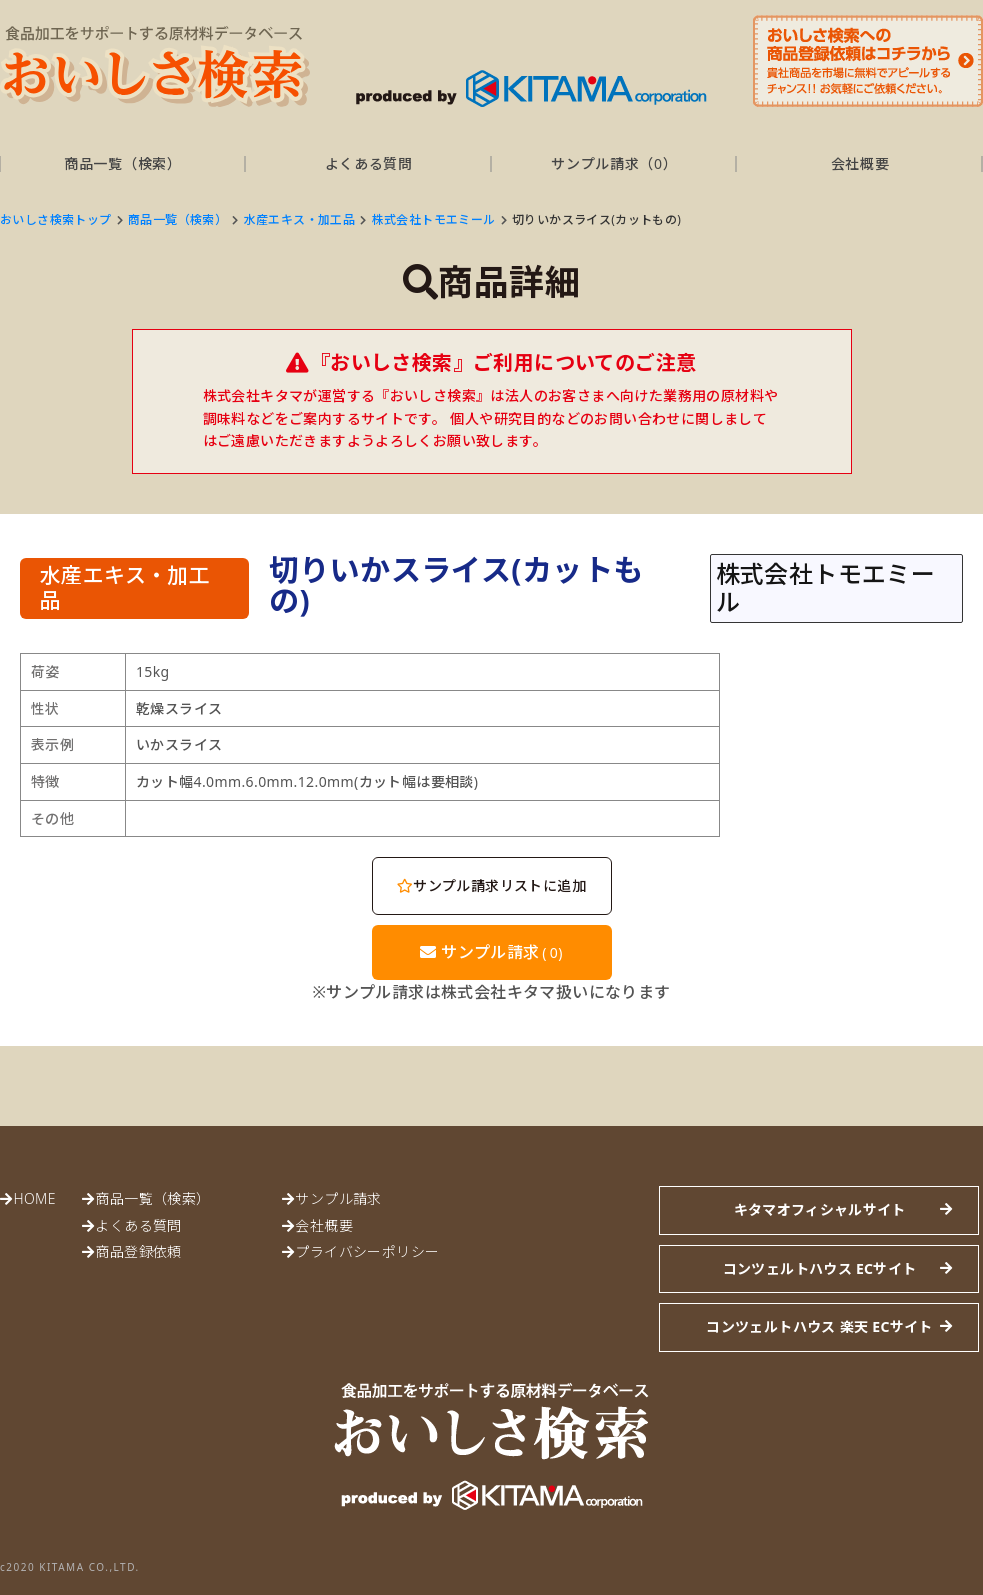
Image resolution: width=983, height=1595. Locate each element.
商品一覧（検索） (123, 163)
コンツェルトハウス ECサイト (820, 1268)
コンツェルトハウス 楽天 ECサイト (819, 1326)
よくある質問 (369, 163)
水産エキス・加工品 (300, 219)
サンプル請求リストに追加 (491, 885)
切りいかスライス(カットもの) (596, 219)
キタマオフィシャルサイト (820, 1209)
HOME (34, 1198)
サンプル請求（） (614, 163)
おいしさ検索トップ (56, 219)
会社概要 (860, 163)
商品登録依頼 (138, 1251)
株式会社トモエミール (434, 219)
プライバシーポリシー (367, 1251)
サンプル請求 (491, 952)
